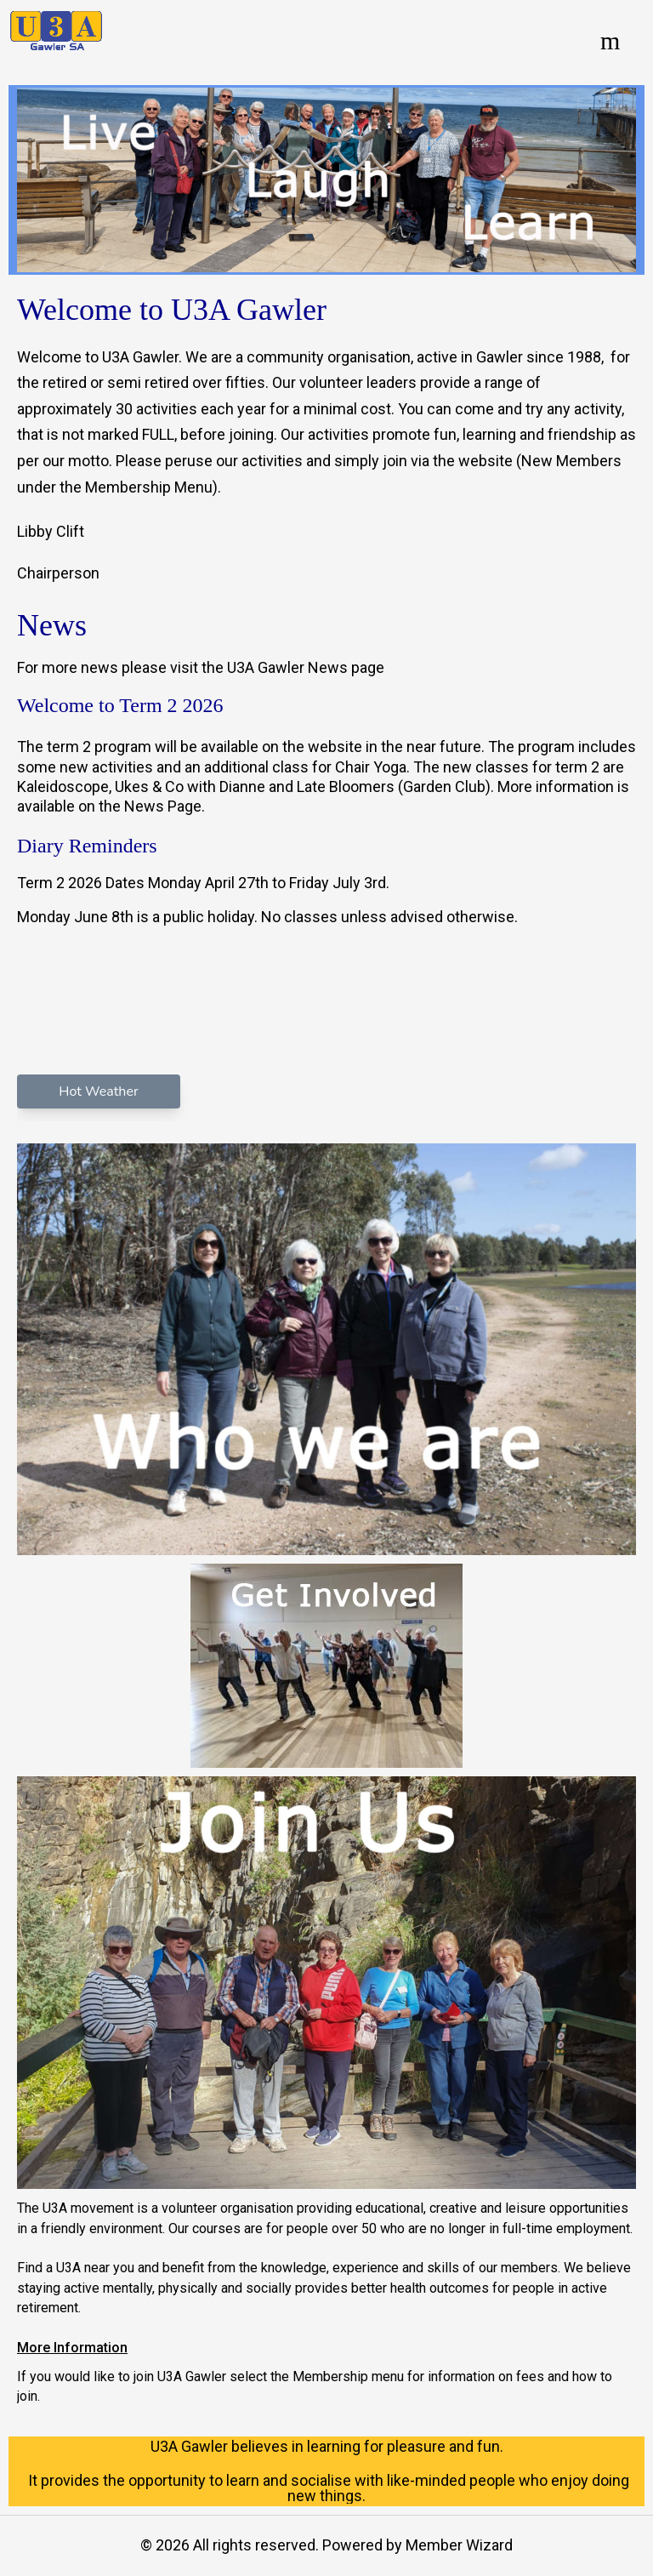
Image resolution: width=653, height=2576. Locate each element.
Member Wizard (459, 2545)
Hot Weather (98, 1091)
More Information (72, 2347)
